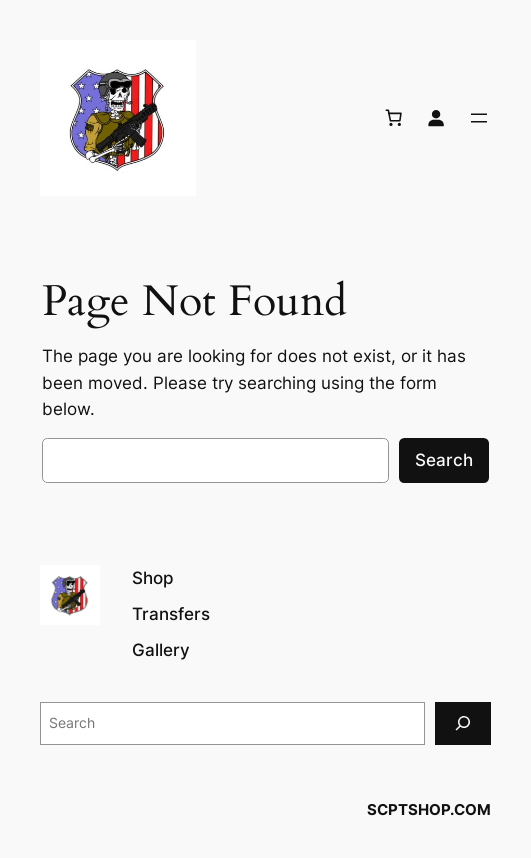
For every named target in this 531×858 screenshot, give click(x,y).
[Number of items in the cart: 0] (394, 118)
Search (444, 460)
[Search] (463, 723)
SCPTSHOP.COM (429, 809)
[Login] (436, 118)
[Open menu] (479, 118)
